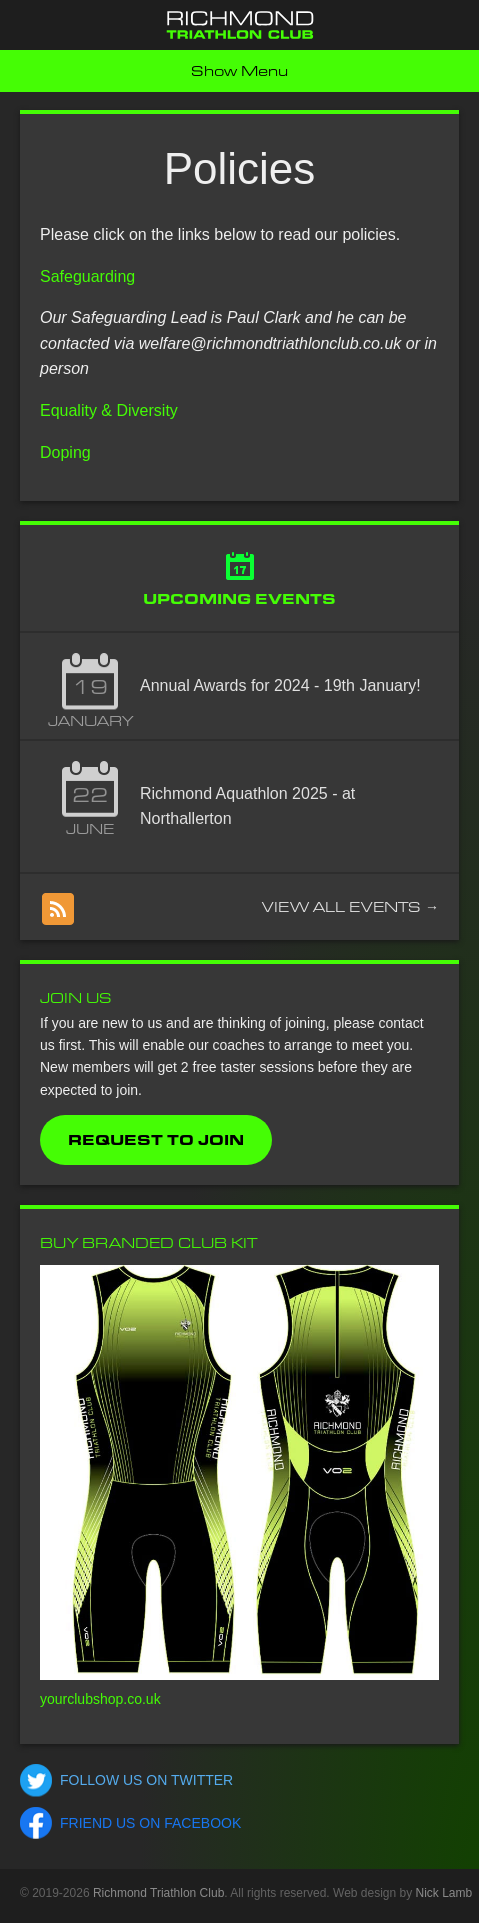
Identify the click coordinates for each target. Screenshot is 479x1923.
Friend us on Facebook (150, 1823)
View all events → (350, 907)
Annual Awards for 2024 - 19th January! (280, 685)
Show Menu (239, 71)
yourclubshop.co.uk (100, 1699)
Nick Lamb (444, 1893)
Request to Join (156, 1140)
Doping (65, 452)
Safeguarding (87, 276)
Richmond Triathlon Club (158, 1893)
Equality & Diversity (109, 410)
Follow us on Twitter (146, 1780)
